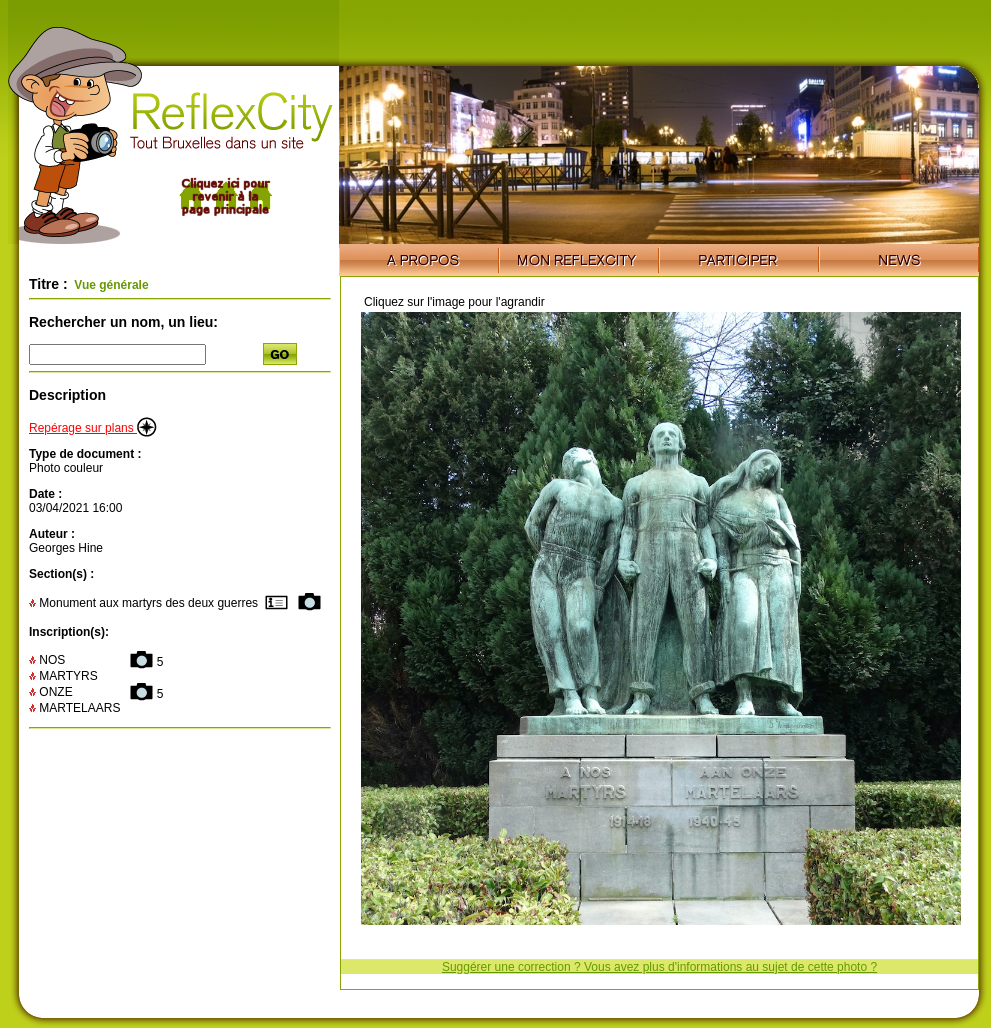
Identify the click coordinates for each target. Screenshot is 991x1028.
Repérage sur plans (93, 428)
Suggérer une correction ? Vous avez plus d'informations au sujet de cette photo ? (659, 967)
